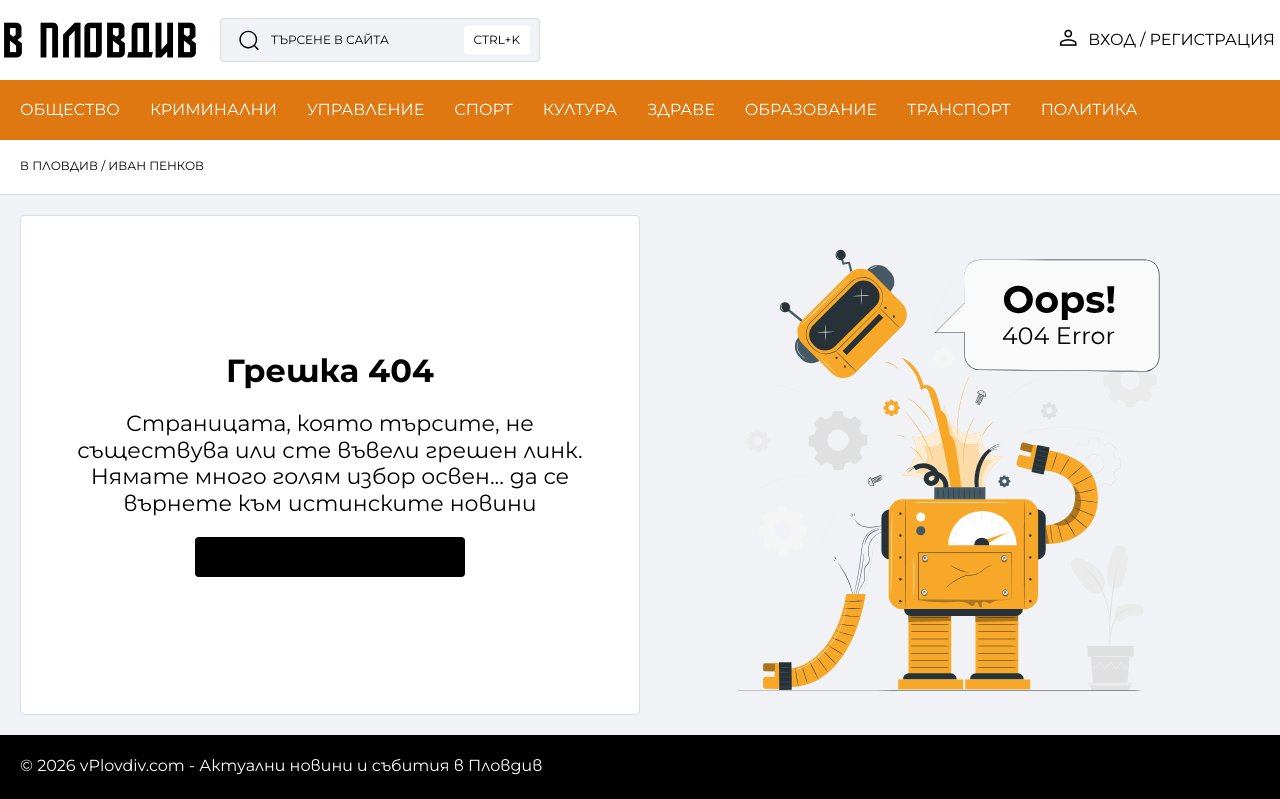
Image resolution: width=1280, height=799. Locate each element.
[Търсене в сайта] (380, 40)
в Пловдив (59, 166)
